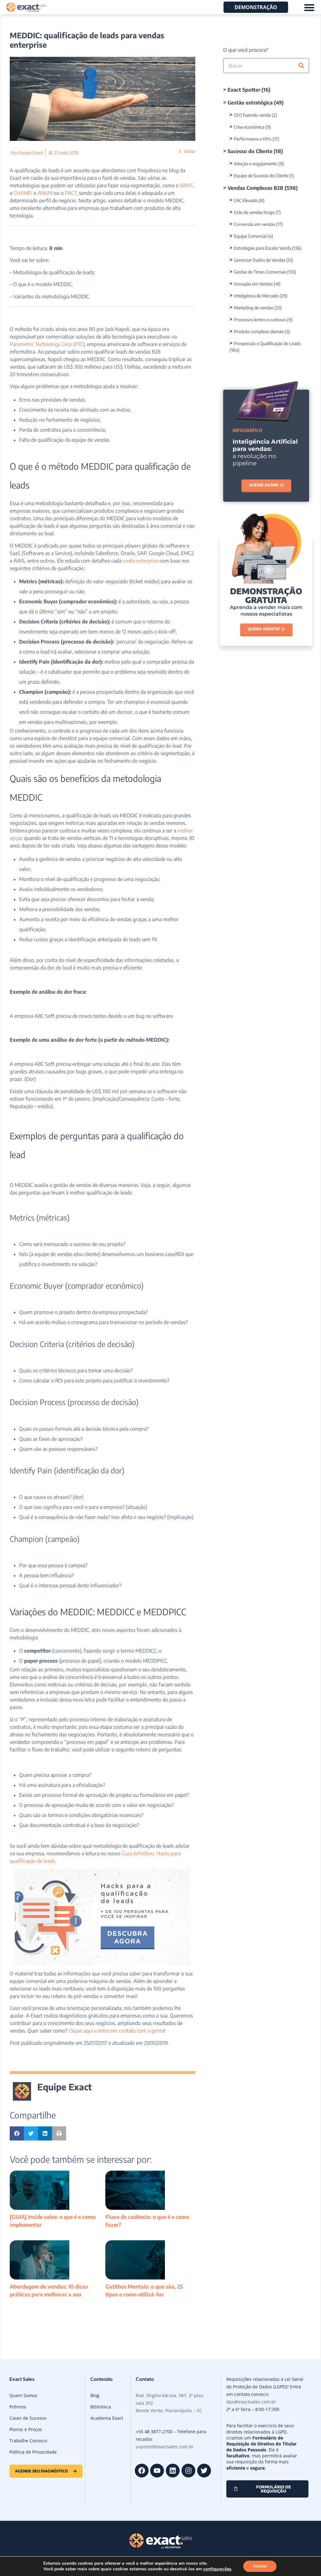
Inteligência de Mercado (256, 295)
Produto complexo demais (259, 331)
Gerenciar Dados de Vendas (259, 260)
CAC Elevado (246, 200)
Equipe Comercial (250, 236)
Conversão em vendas (254, 224)
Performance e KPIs (252, 139)
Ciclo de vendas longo (254, 212)
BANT (186, 185)
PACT (70, 193)
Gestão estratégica (250, 102)
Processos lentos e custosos (260, 319)
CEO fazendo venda (252, 115)
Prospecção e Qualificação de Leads (267, 343)
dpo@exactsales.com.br (251, 2402)
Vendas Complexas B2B (255, 188)
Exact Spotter (244, 90)
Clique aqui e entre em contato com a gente (116, 2031)
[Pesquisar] (301, 65)
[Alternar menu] (309, 7)
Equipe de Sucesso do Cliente (261, 175)
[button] (17, 2133)
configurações (217, 2569)
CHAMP (22, 193)
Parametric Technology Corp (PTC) (47, 344)
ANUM (44, 193)
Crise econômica (249, 127)
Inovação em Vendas (253, 283)
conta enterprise (139, 561)
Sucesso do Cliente (250, 151)
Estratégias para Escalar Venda (262, 248)
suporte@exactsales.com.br (165, 2447)
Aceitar (260, 2566)
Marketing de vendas (253, 307)
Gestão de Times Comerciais (260, 272)
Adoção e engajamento (255, 163)
